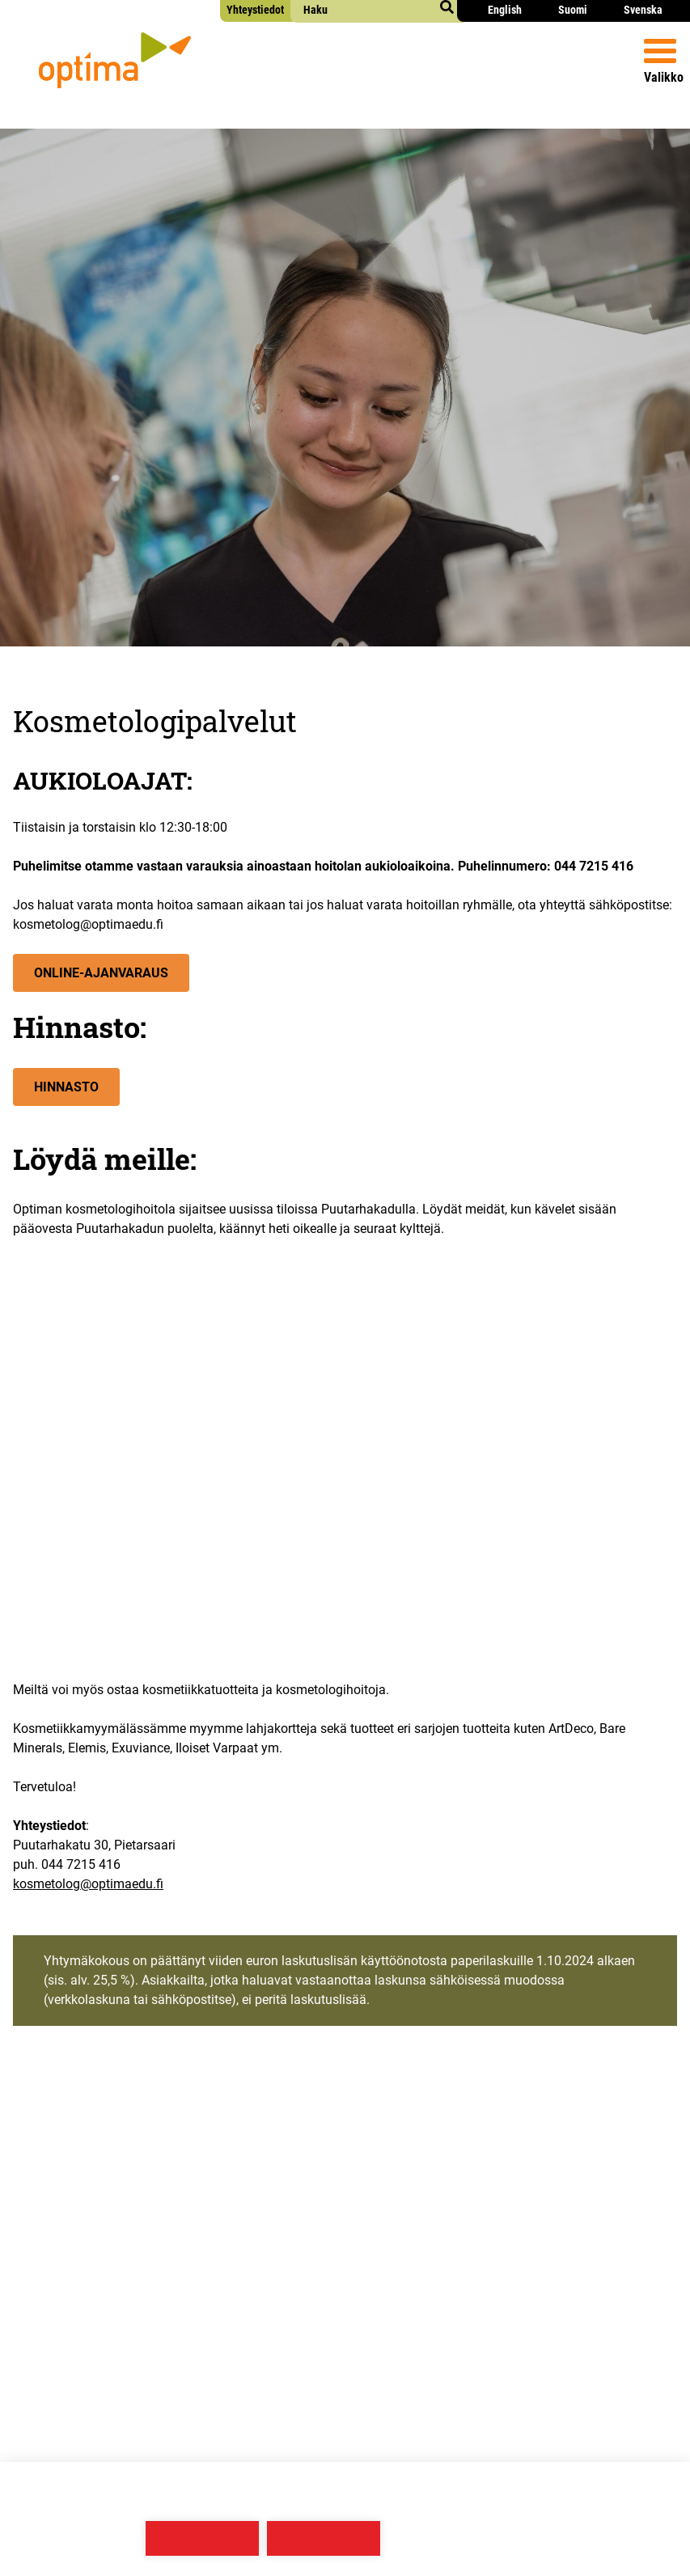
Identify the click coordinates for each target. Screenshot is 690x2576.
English (505, 9)
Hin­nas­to (66, 1087)
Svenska (643, 9)
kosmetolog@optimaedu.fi (88, 1884)
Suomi (572, 9)
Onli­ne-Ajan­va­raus (101, 973)
